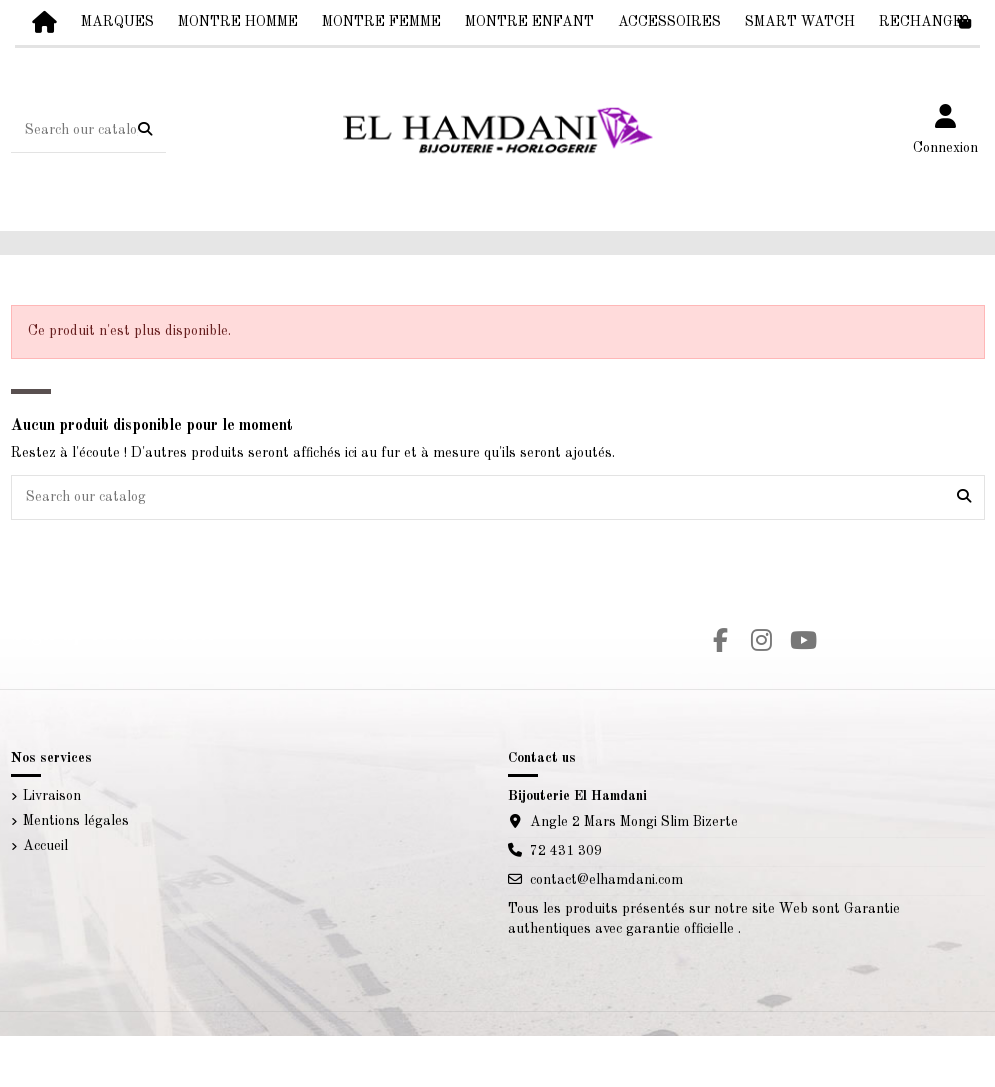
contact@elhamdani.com (606, 880)
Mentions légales (76, 821)
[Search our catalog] (145, 131)
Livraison (52, 796)
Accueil (45, 846)
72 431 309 (566, 851)
